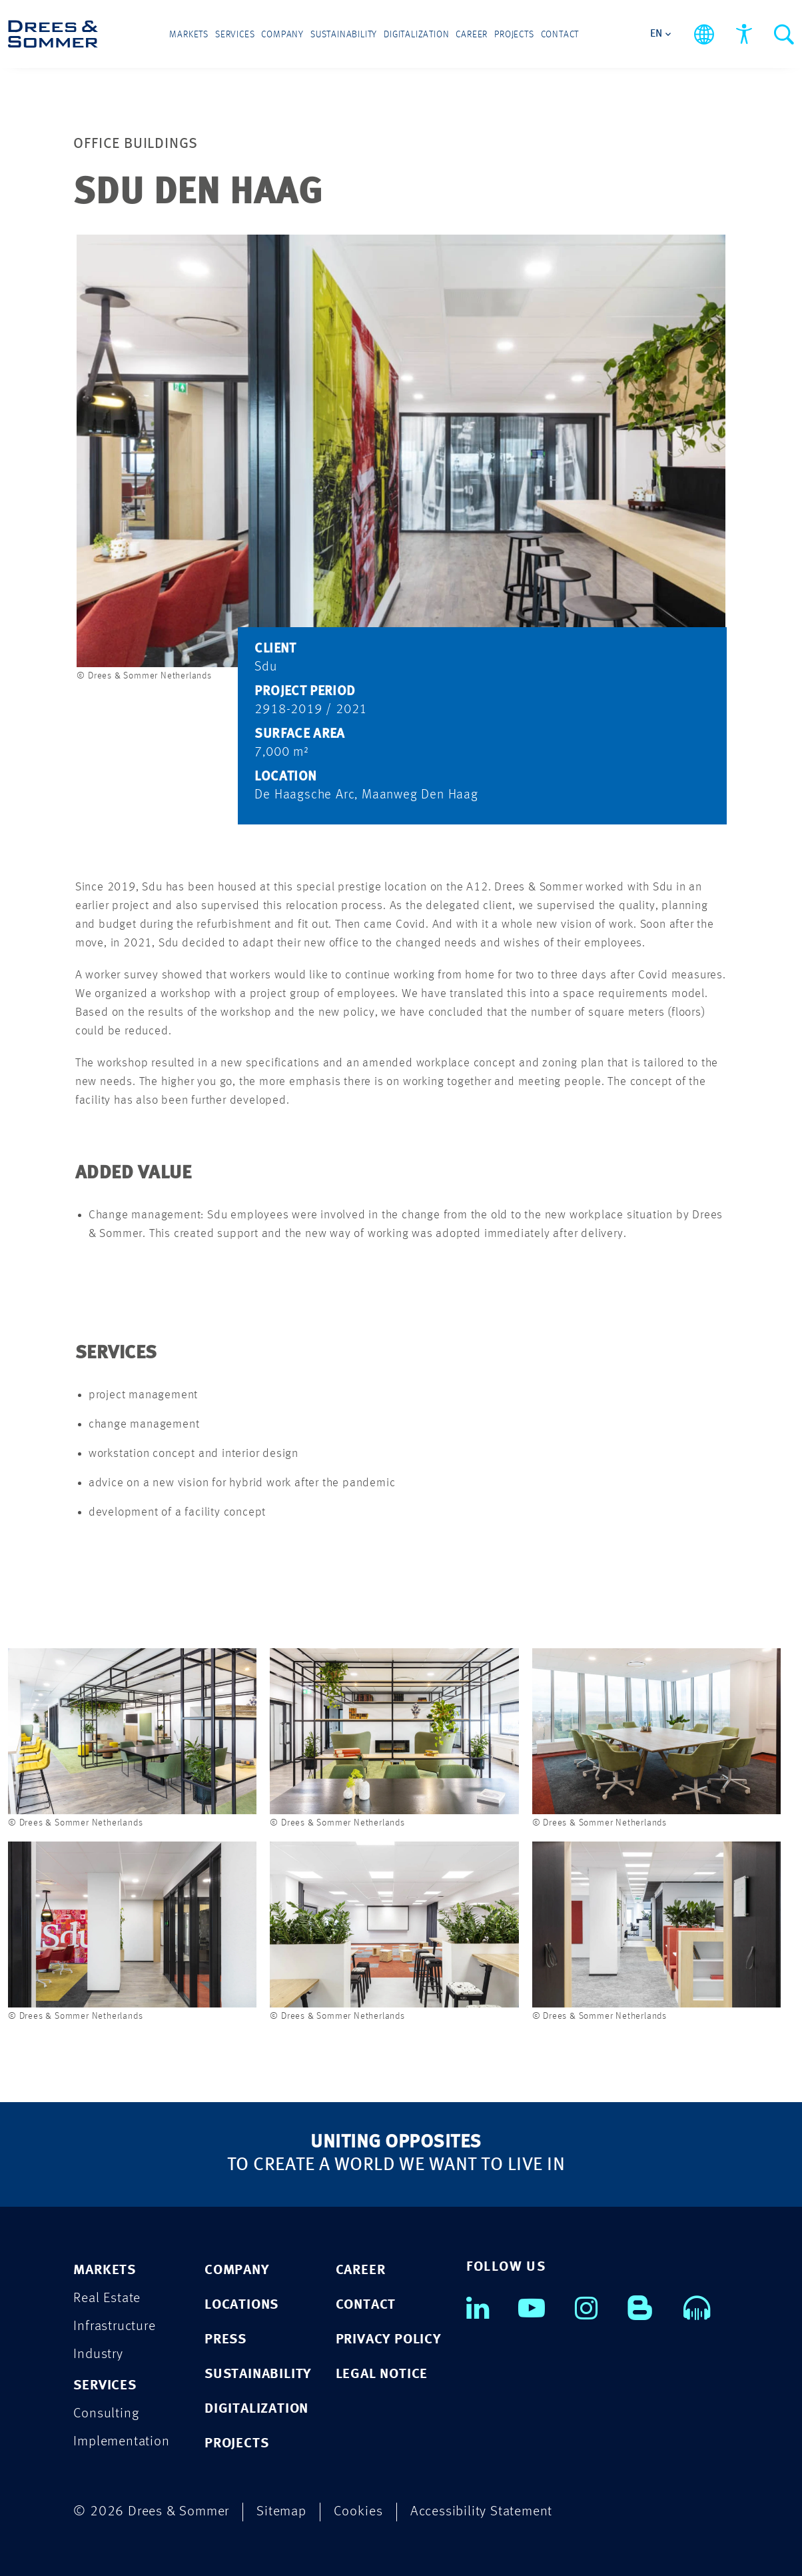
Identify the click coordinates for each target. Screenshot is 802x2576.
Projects (514, 34)
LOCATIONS (241, 2305)
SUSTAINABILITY (257, 2374)
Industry (98, 2354)
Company (282, 34)
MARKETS (104, 2270)
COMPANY (236, 2270)
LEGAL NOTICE (382, 2374)
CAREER (361, 2270)
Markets (188, 34)
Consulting (106, 2414)
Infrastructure (114, 2326)
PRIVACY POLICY (388, 2340)
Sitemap (281, 2512)
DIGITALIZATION (256, 2409)
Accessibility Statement (481, 2512)
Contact (560, 34)
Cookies (358, 2512)
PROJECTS (236, 2444)
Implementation (121, 2442)
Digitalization (416, 34)
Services (234, 34)
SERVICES (104, 2386)
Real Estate (107, 2298)
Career (472, 34)
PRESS (225, 2340)
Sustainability (343, 34)
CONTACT (366, 2305)
